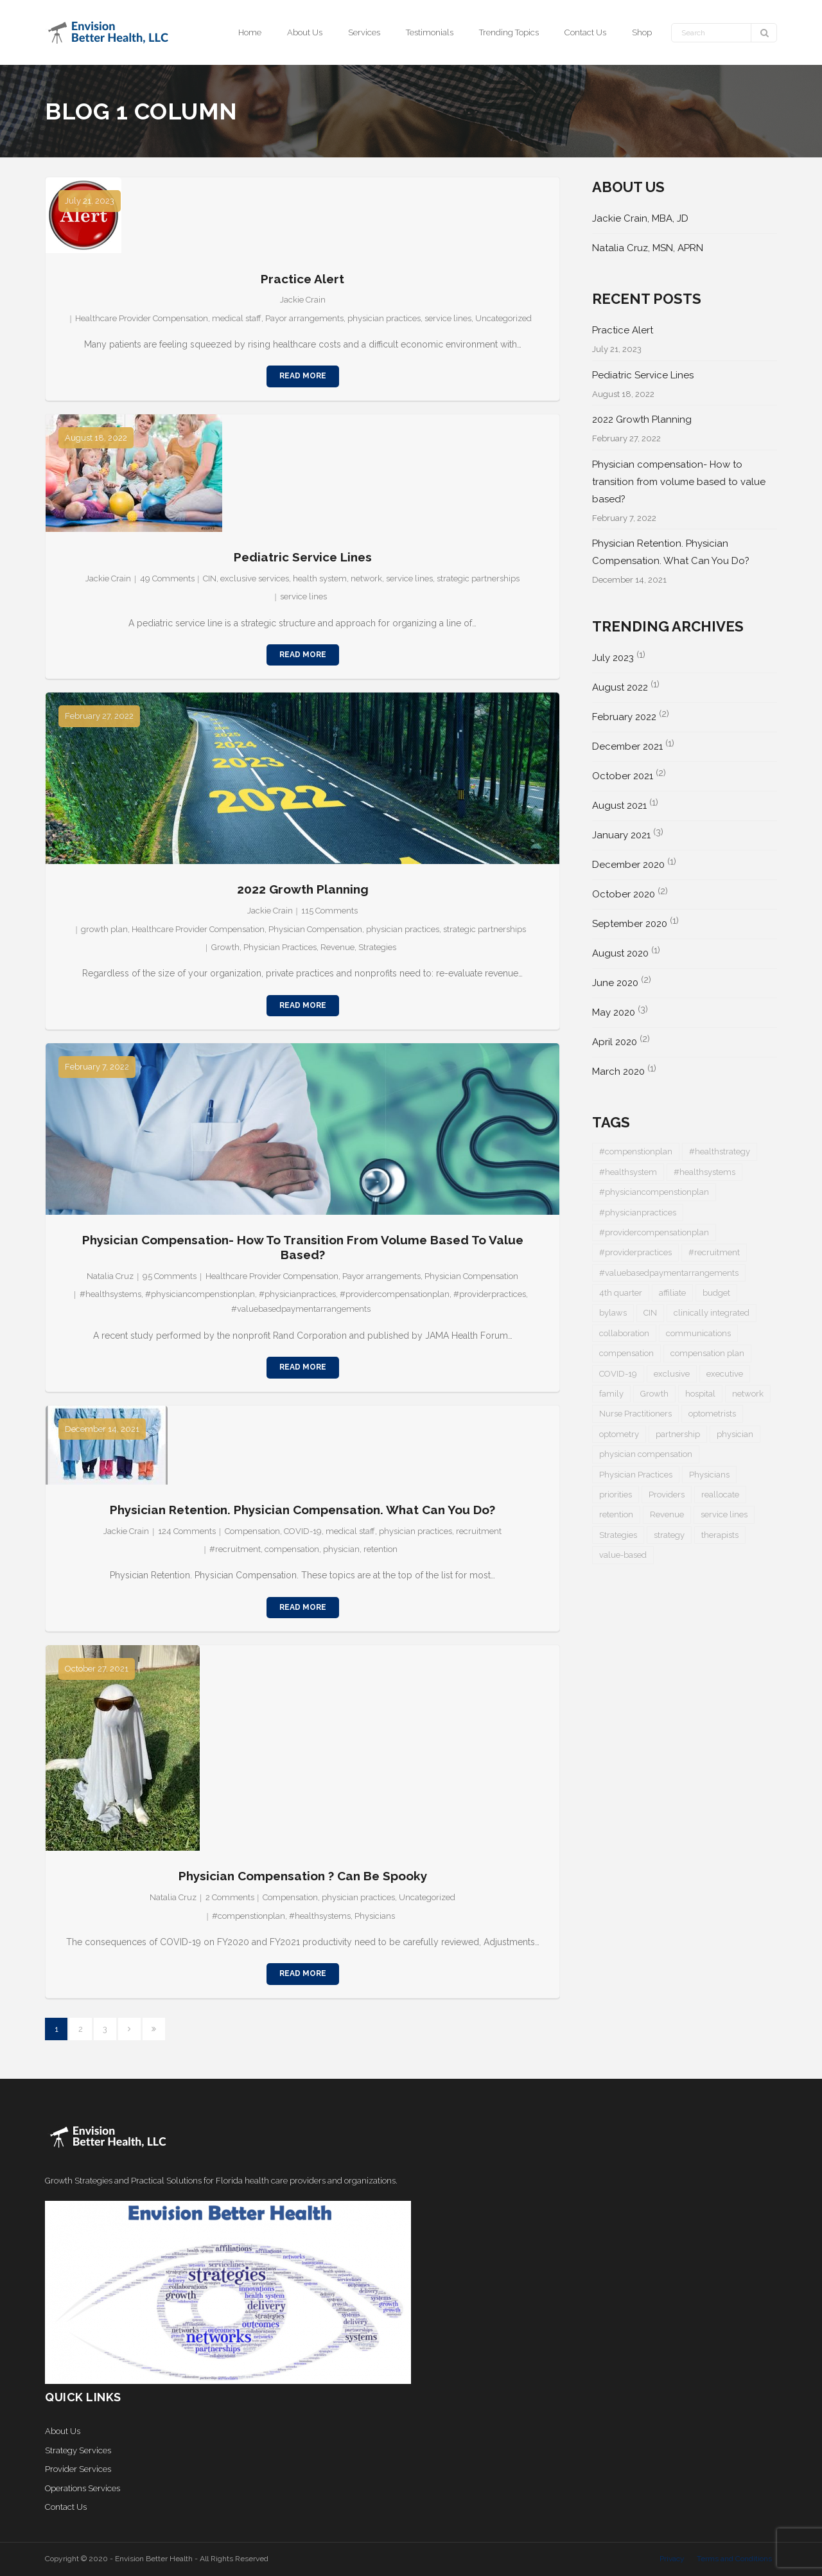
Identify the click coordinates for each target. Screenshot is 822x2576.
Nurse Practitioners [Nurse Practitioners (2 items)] (635, 1413)
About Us (62, 2431)
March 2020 (618, 1071)
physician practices (384, 318)
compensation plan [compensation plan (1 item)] (707, 1353)
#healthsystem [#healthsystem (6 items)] (628, 1172)
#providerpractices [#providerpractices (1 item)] (635, 1252)
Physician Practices (280, 947)
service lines (447, 318)
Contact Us (66, 2507)
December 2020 (628, 864)
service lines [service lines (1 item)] (724, 1514)
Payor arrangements (304, 318)
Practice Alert (302, 279)
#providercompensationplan (395, 1294)
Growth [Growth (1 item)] (654, 1393)
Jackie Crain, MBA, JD (640, 218)
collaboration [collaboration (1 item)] (624, 1333)
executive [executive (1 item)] (724, 1374)
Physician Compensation (315, 929)
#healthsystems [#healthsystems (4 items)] (704, 1172)
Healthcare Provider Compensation (141, 318)
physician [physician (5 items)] (735, 1434)
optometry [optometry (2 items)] (619, 1434)
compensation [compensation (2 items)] (626, 1353)
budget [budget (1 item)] (716, 1293)
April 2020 (614, 1042)
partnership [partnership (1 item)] (678, 1434)
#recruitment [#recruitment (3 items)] (714, 1252)
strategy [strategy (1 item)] (669, 1535)
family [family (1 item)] (611, 1393)
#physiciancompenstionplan (200, 1294)
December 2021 (627, 746)
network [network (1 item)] (748, 1393)
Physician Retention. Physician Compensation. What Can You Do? (302, 1510)
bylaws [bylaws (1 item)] (613, 1313)
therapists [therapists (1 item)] (720, 1535)
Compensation (252, 1531)
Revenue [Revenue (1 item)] (667, 1514)
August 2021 (619, 805)
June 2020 (615, 983)
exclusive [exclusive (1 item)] (672, 1374)
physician (341, 1549)
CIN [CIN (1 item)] (650, 1313)
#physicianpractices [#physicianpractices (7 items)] (637, 1212)
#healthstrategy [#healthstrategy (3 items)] (719, 1151)
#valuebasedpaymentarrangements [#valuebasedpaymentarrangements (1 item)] (669, 1273)
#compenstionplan (248, 1916)
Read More (302, 375)
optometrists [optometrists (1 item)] (712, 1413)
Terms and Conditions (734, 2558)
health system (320, 578)
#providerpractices (489, 1294)
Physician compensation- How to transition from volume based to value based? (302, 1247)
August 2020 (620, 953)
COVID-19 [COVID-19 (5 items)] (618, 1374)
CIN (209, 578)
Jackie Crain (303, 299)
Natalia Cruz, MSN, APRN (647, 248)
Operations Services (82, 2488)
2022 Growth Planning (303, 889)
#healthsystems (110, 1294)
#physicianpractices (297, 1294)
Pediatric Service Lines (303, 557)
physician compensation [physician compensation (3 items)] (645, 1454)
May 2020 (613, 1012)
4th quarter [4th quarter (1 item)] (620, 1293)
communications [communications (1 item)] (698, 1333)
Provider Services (78, 2469)
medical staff (236, 318)
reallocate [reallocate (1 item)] (720, 1494)
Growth (225, 947)
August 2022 (620, 687)
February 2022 (624, 717)
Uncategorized (503, 318)
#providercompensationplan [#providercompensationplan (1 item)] (654, 1232)
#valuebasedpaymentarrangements (301, 1309)
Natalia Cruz (110, 1276)
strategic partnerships (478, 578)
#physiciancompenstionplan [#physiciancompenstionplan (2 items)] (654, 1192)
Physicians (374, 1916)
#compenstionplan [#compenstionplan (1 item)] (635, 1151)
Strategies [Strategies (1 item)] (618, 1535)
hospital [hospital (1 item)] (700, 1393)
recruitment (479, 1531)
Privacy (672, 2558)
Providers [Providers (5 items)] (667, 1494)
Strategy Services (78, 2450)
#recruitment (235, 1549)
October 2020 (623, 894)
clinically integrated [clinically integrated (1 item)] (711, 1313)
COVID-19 (303, 1531)
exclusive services (254, 578)
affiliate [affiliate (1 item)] (672, 1293)
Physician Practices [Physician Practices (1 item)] (635, 1474)
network (366, 578)
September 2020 (629, 924)
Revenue (337, 947)
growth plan (104, 929)
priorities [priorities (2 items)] (615, 1494)
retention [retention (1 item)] (616, 1514)
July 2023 (613, 658)
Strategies (377, 947)
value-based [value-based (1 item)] (623, 1555)
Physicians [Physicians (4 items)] (709, 1474)
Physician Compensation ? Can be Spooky (303, 1876)
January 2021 (621, 835)
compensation (292, 1549)
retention (380, 1549)
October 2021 (622, 776)
